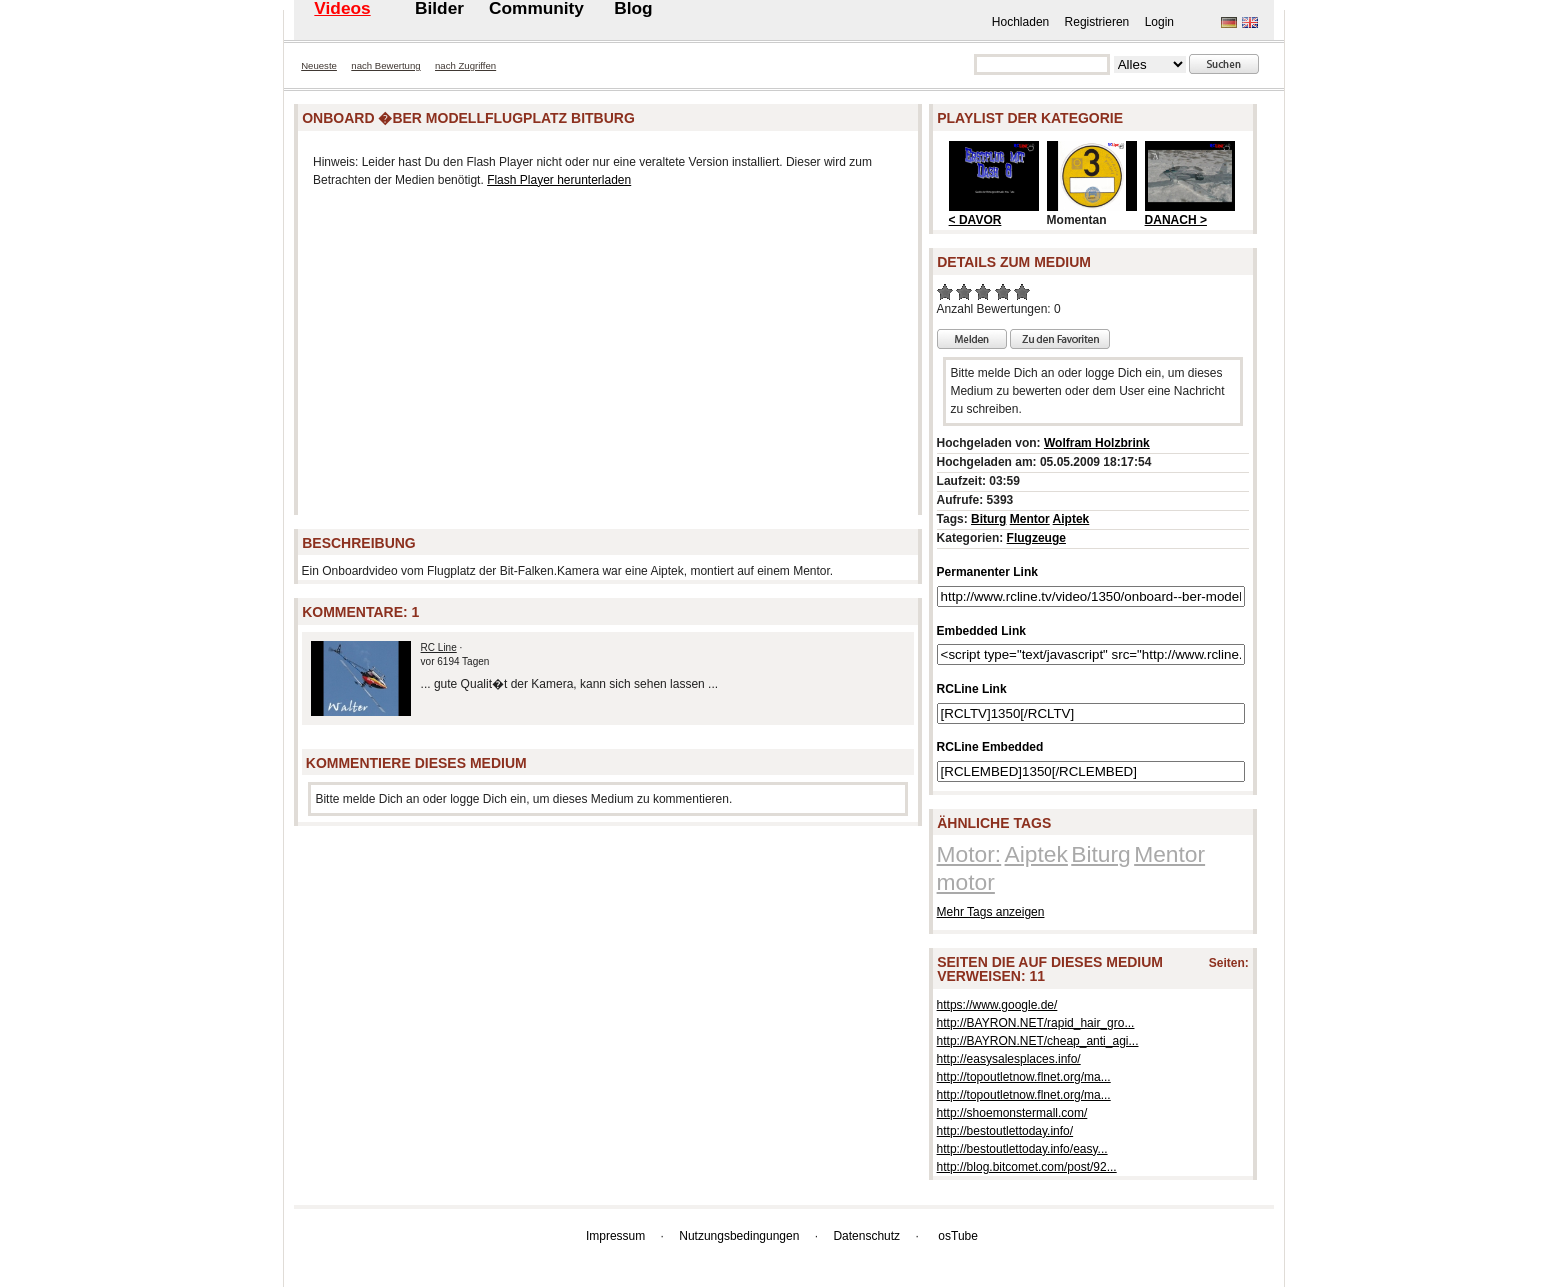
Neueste (319, 65)
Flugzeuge (1036, 538)
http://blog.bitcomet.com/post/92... (1027, 1167)
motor (966, 882)
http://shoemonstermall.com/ (1012, 1113)
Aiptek (1071, 519)
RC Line (439, 647)
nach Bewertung (385, 65)
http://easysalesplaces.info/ (1009, 1059)
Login (1159, 22)
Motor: (969, 854)
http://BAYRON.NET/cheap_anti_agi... (1038, 1041)
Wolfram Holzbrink (1097, 443)
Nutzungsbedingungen (739, 1236)
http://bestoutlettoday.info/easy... (1022, 1149)
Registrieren (1097, 22)
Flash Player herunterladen (559, 180)
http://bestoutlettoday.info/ (1005, 1131)
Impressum (615, 1236)
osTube (958, 1236)
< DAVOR (975, 220)
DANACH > (1176, 220)
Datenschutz (866, 1236)
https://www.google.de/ (997, 1005)
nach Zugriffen (465, 65)
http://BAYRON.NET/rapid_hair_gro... (1036, 1023)
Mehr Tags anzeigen (991, 912)
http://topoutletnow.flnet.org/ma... (1024, 1077)
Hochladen (1020, 22)
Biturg (988, 519)
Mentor (1030, 519)
